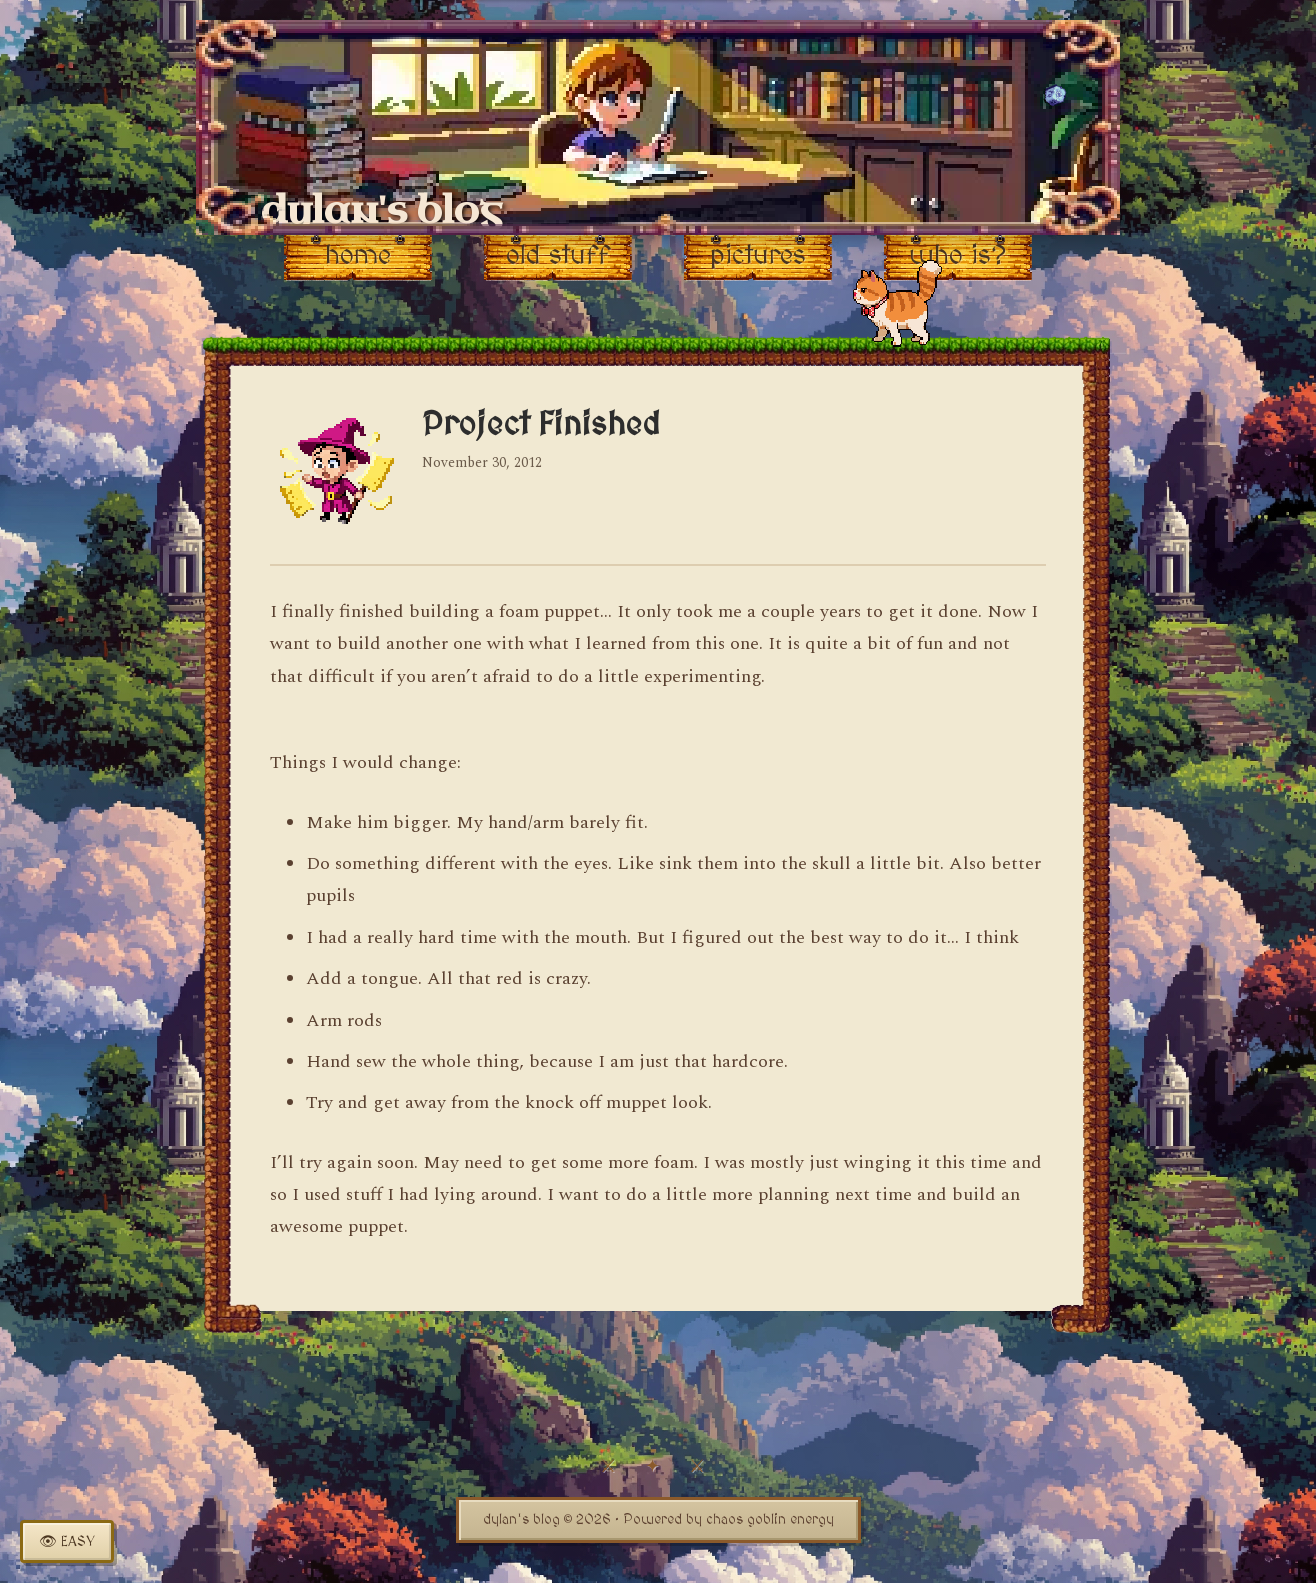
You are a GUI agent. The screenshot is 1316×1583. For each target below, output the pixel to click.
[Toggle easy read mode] (67, 1541)
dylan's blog (381, 211)
